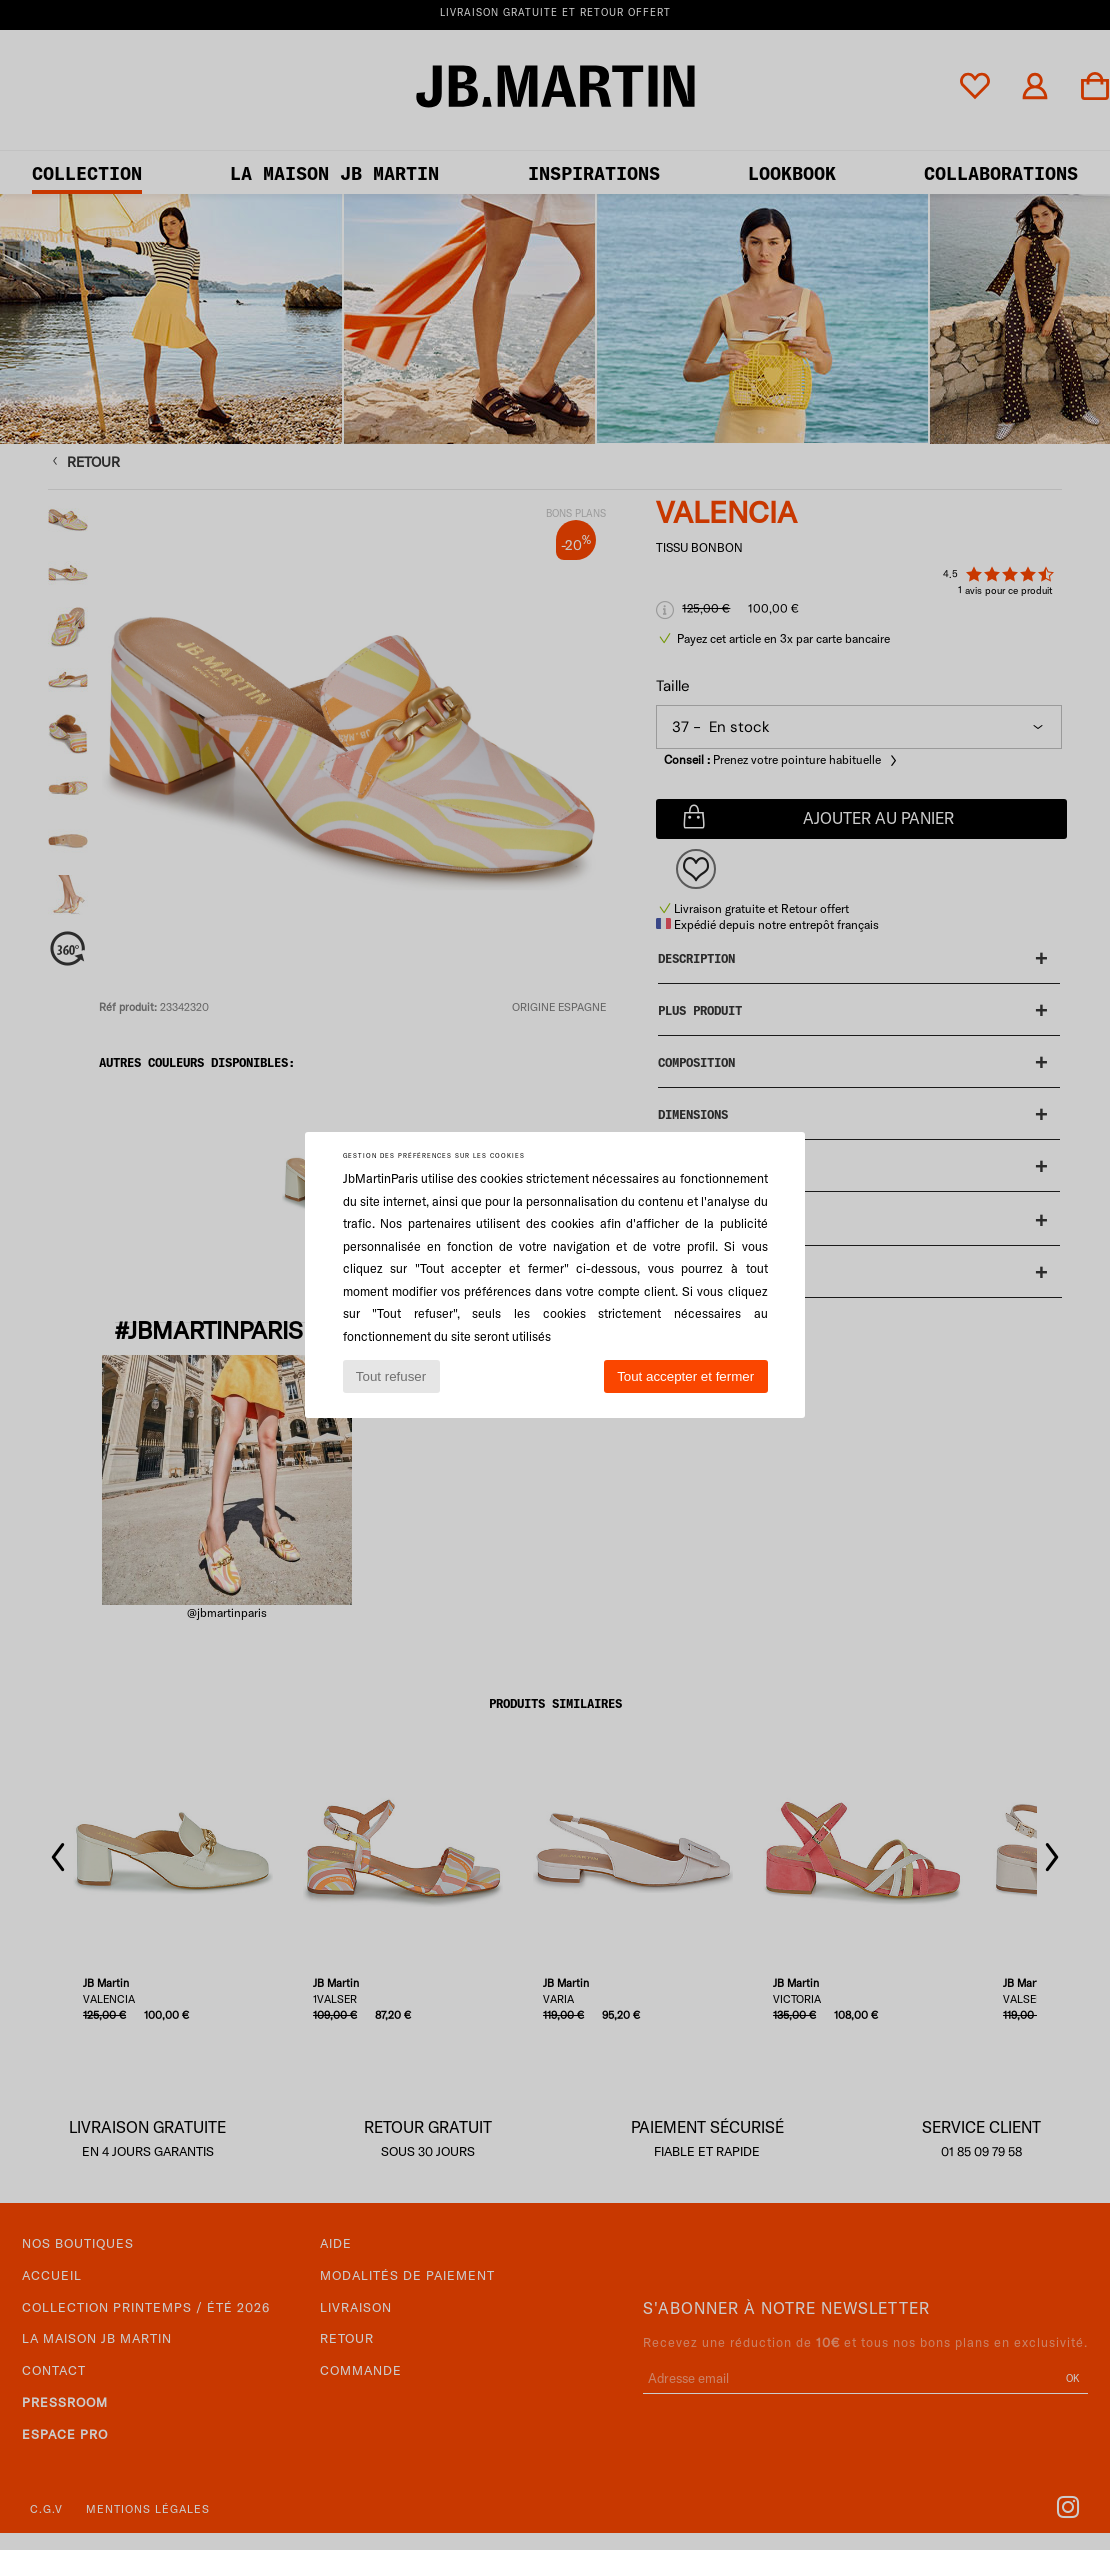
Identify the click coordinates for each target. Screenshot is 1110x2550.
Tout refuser (391, 1376)
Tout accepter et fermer (685, 1376)
